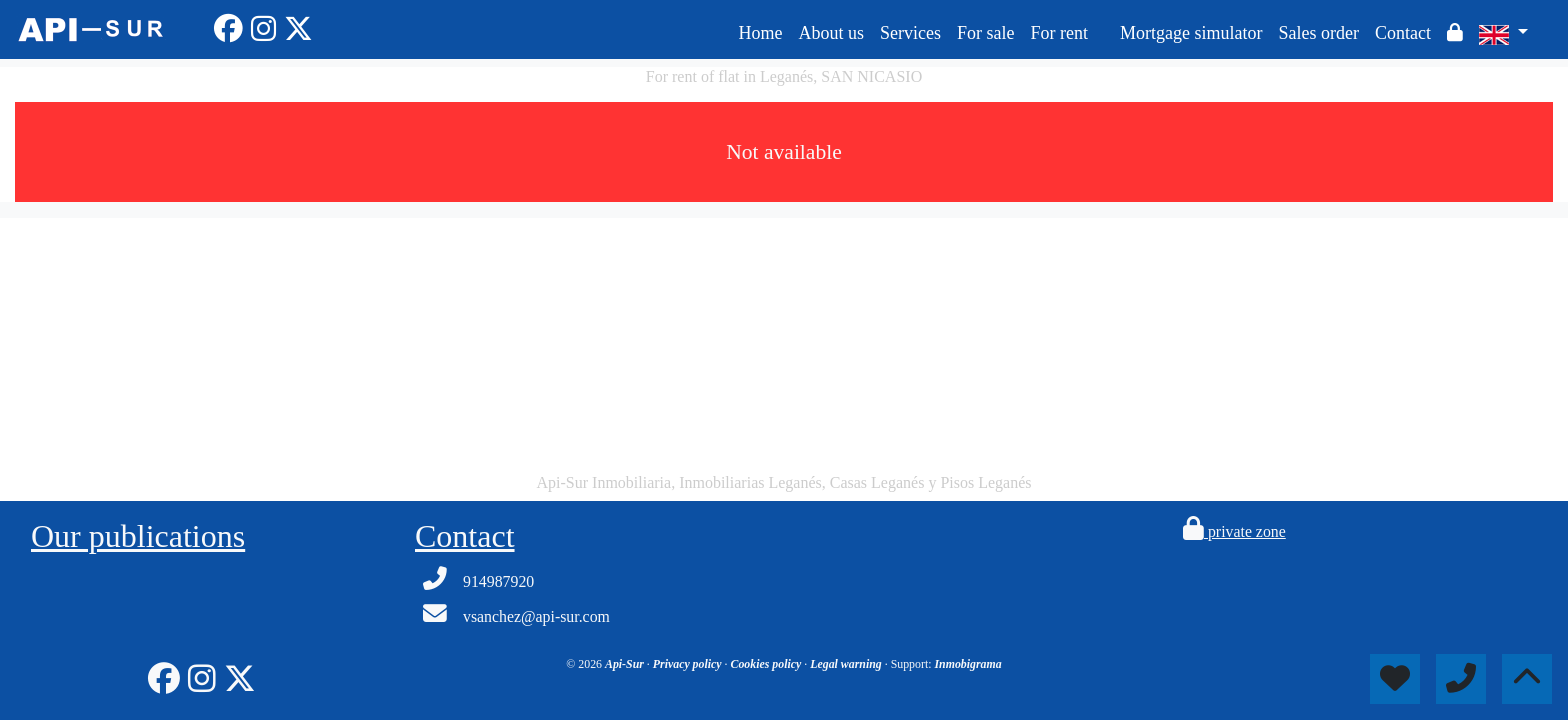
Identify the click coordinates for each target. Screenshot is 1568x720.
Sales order (1318, 33)
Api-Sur (626, 664)
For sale (986, 33)
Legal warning (847, 664)
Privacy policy (689, 664)
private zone (1234, 531)
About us (831, 33)
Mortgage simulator (1191, 33)
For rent (1059, 33)
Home (760, 33)
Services (910, 33)
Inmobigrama (967, 664)
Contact (1403, 33)
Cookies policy (768, 664)
